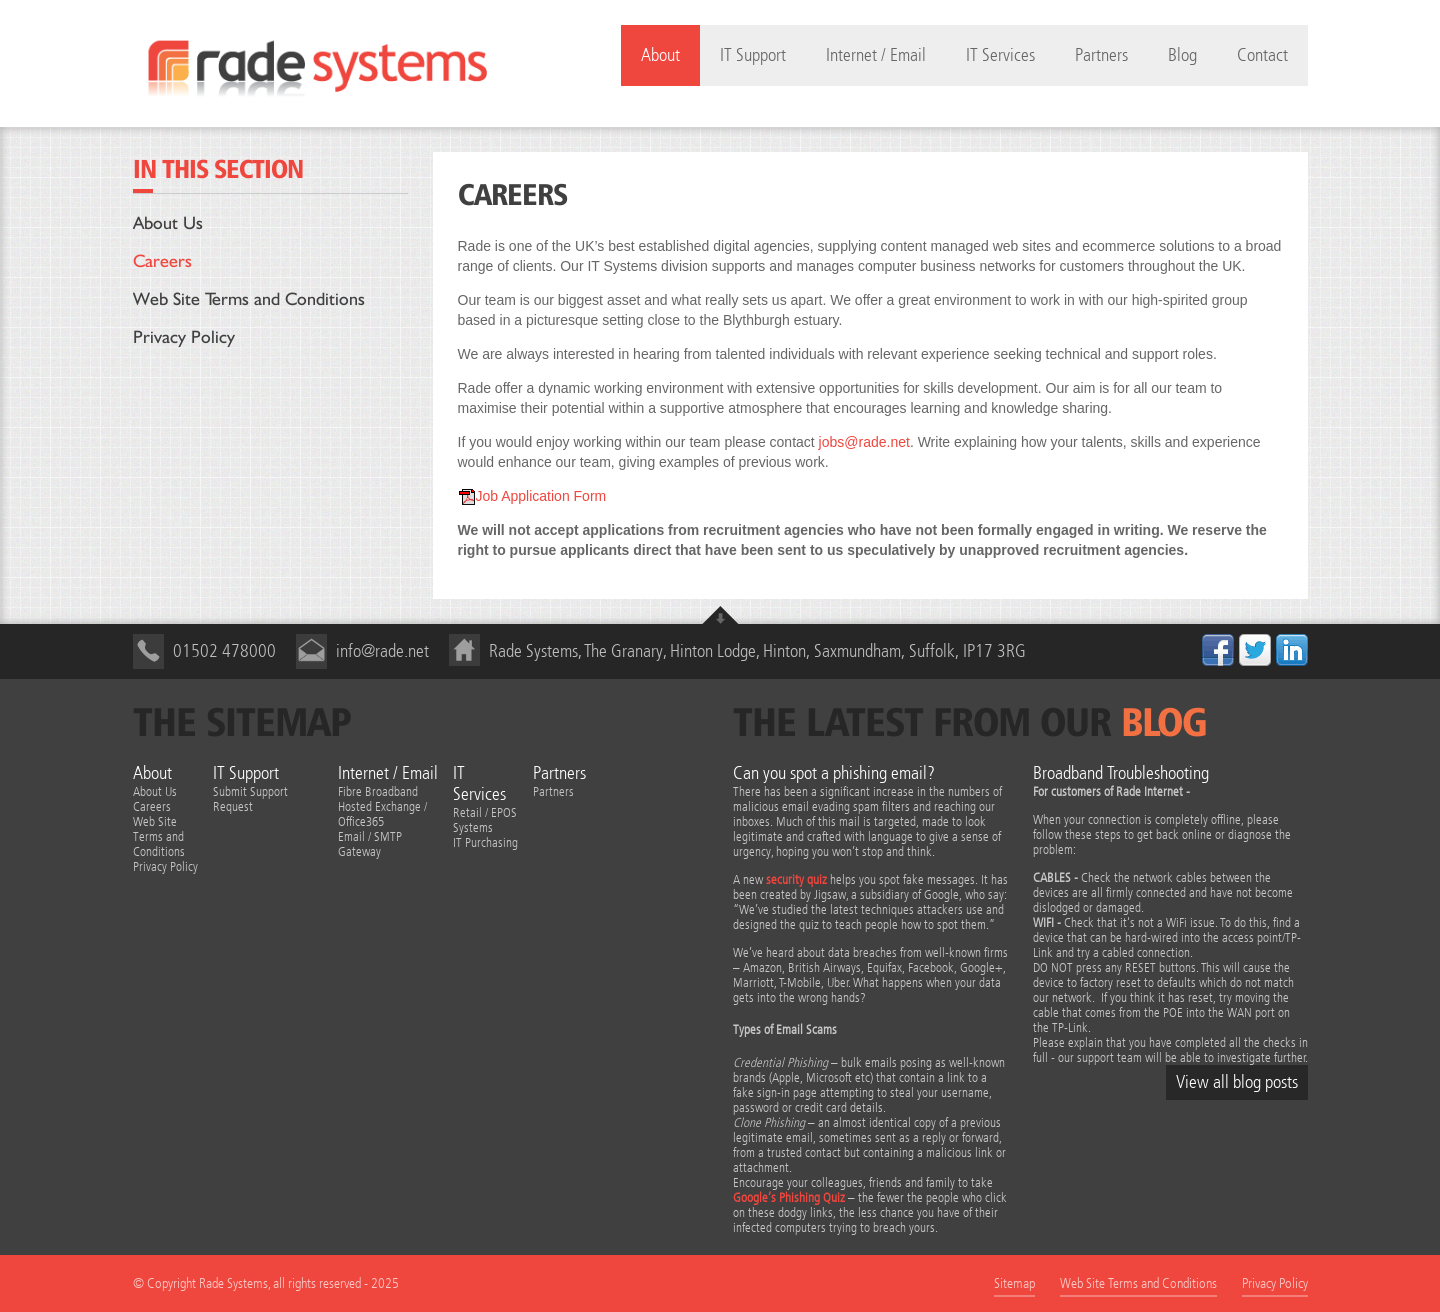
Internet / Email (876, 55)
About (152, 773)
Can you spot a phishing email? (834, 773)
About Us (168, 222)
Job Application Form (532, 496)
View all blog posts (1237, 1082)
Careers (162, 260)
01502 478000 (224, 651)
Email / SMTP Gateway (370, 844)
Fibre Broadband (378, 791)
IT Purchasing (485, 842)
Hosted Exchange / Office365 (382, 814)
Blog (1182, 55)
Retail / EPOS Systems (485, 820)
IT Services (1000, 55)
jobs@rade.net (864, 442)
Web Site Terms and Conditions (249, 298)
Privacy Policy (184, 336)
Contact (1262, 55)
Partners (1101, 55)
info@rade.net (382, 651)
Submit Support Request (250, 799)
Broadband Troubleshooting (1121, 773)
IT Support (753, 55)
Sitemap (1014, 1283)
